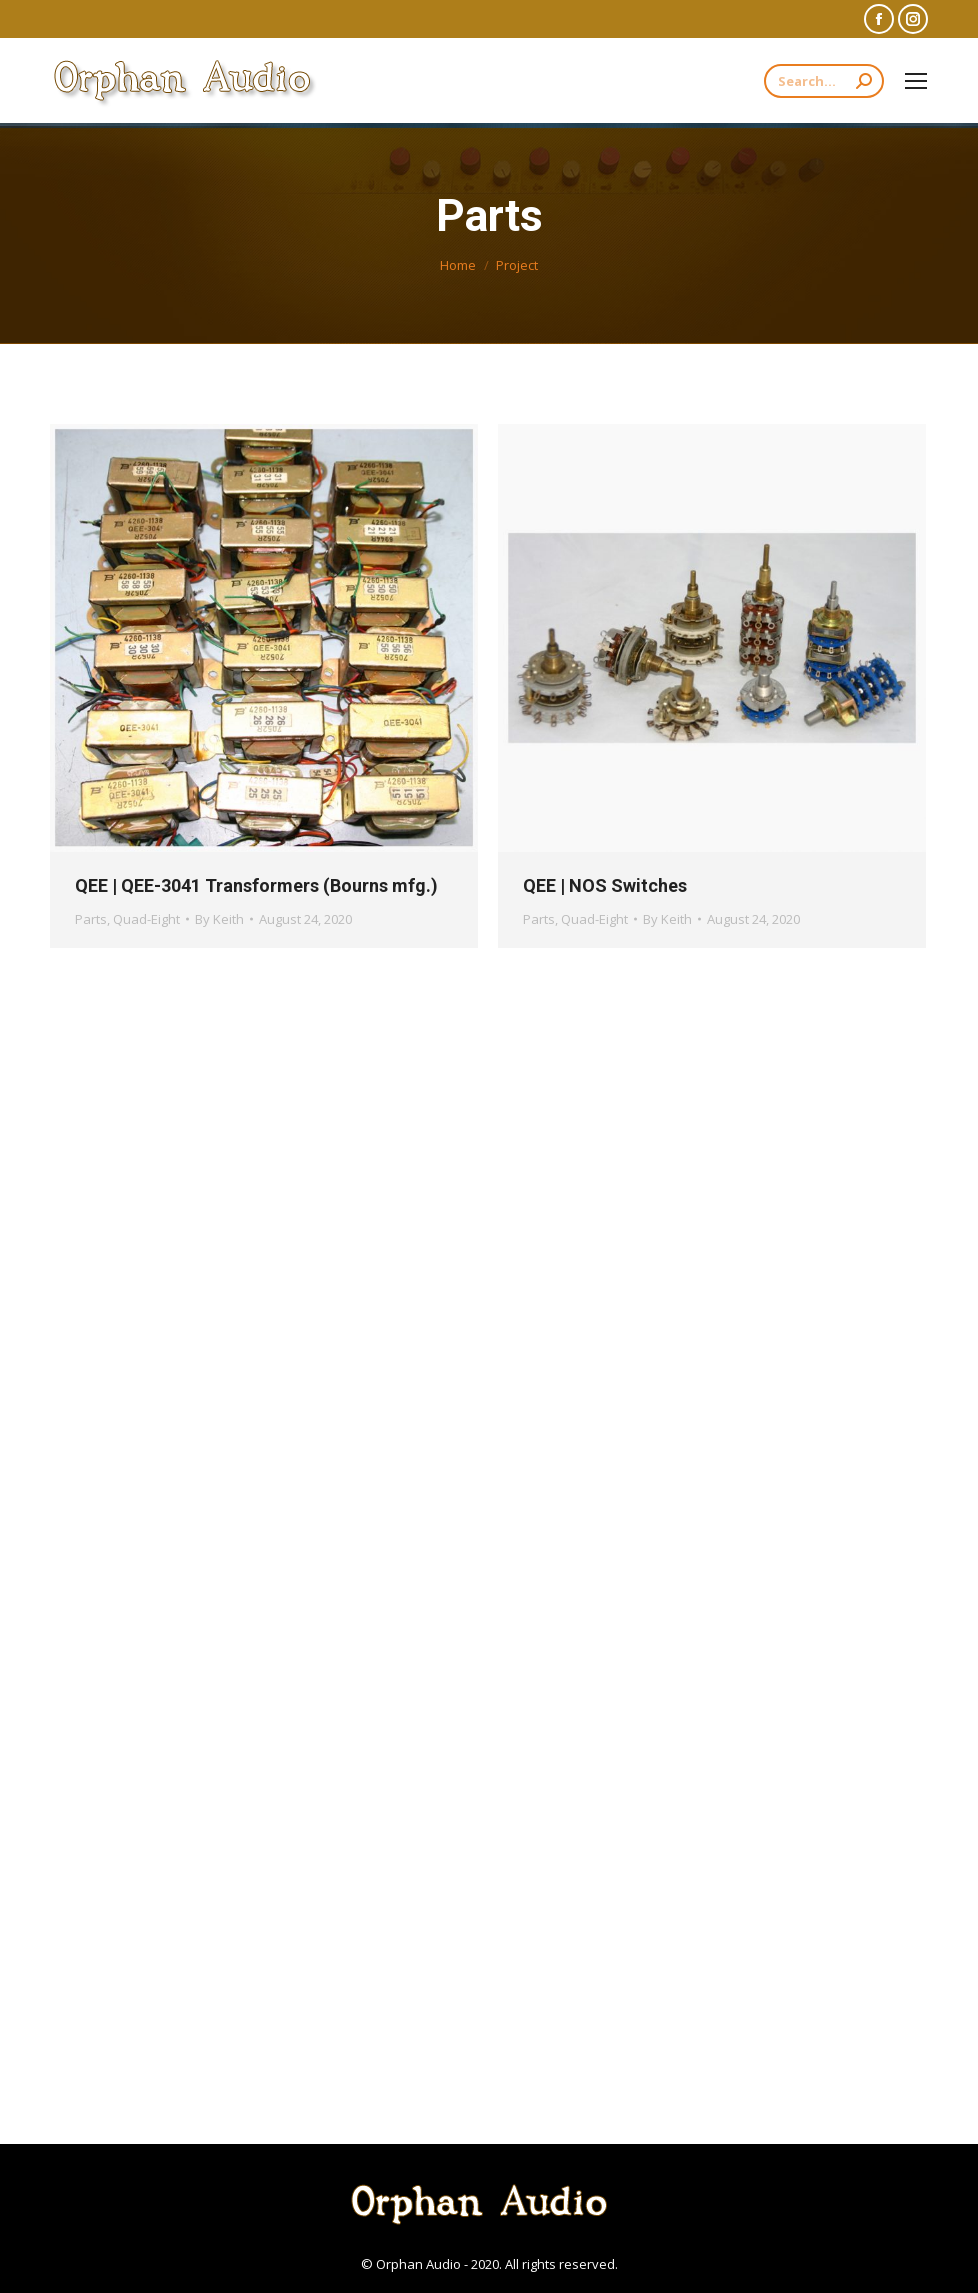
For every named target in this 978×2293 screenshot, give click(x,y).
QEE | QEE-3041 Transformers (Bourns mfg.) (256, 885)
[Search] (824, 81)
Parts (91, 919)
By (219, 919)
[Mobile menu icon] (916, 81)
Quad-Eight (146, 919)
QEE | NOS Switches (605, 885)
